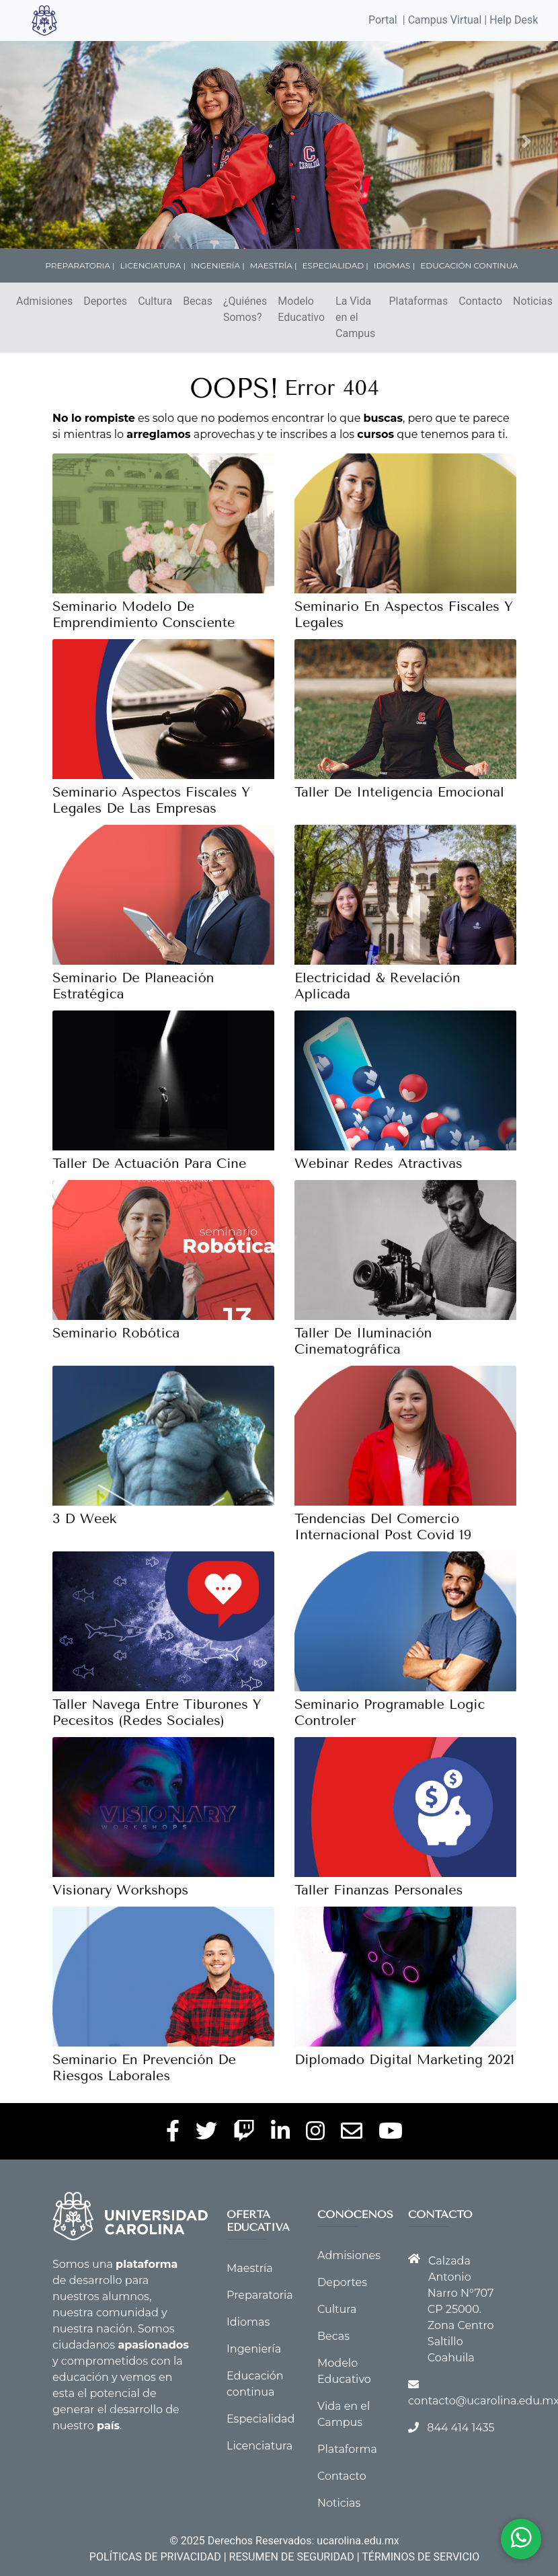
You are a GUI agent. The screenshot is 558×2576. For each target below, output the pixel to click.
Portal (382, 19)
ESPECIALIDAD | (335, 265)
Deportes (105, 301)
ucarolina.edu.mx (358, 2540)
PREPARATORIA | (79, 265)
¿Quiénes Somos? (245, 309)
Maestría (250, 2268)
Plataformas (418, 301)
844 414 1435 (460, 2427)
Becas (197, 301)
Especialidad (260, 2419)
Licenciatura (259, 2445)
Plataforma (347, 2449)
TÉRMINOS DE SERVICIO (420, 2556)
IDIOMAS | (394, 265)
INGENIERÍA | (218, 265)
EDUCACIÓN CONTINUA (469, 265)
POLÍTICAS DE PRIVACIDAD (155, 2556)
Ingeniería (254, 2349)
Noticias (533, 301)
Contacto (480, 301)
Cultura (155, 301)
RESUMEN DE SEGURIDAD (291, 2556)
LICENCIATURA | (153, 265)
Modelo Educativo (301, 309)
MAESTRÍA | (273, 265)
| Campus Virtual (442, 19)
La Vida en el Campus (355, 317)
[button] (42, 141)
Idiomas (248, 2322)
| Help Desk (509, 19)
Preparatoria (260, 2295)
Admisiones (44, 301)
